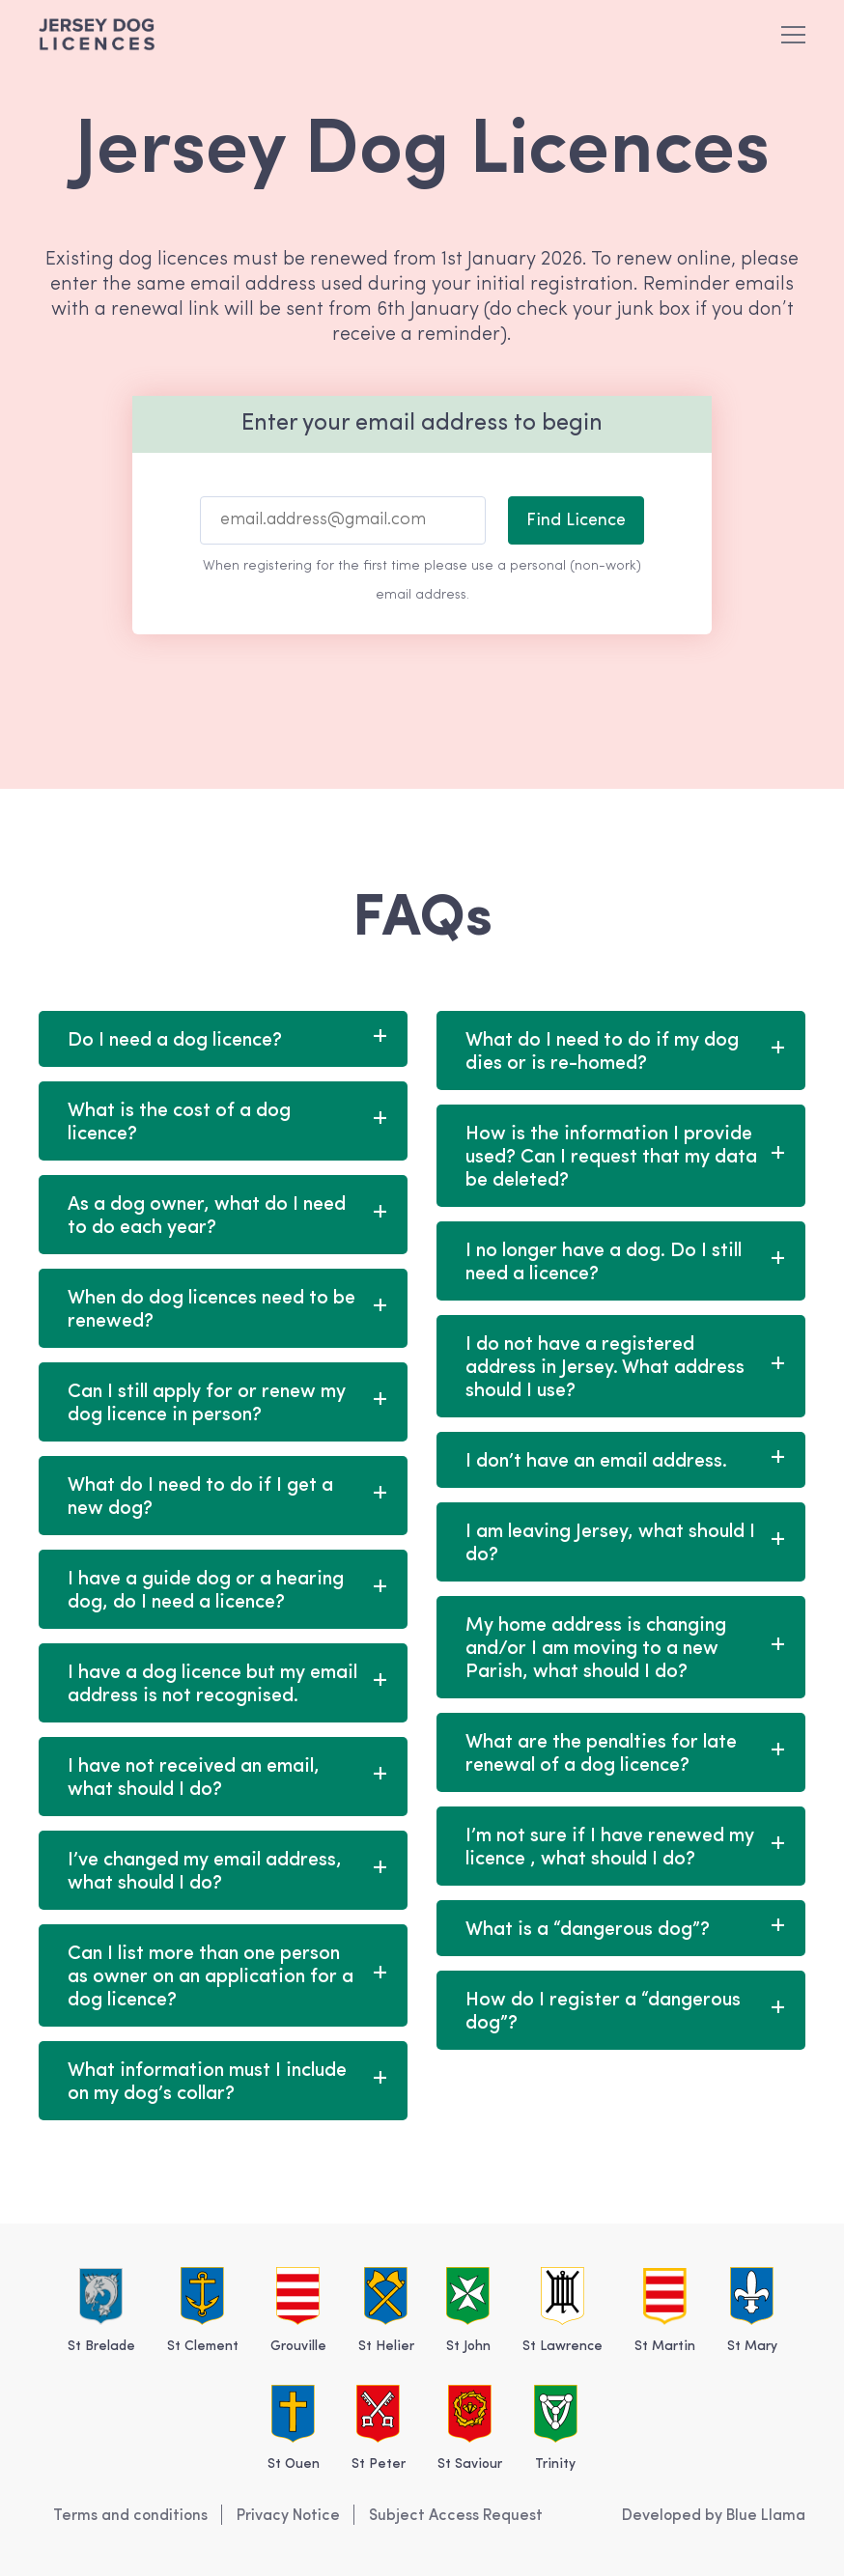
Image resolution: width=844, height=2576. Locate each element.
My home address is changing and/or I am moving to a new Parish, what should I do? (595, 1649)
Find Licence (576, 521)
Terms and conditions (130, 2516)
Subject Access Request (456, 2516)
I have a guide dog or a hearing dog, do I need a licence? (206, 1591)
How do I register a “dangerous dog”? (603, 2012)
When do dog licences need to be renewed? (211, 1310)
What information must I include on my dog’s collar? (207, 2082)
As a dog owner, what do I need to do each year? (207, 1216)
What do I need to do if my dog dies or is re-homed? (602, 1052)
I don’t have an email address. (596, 1461)
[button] (793, 34)
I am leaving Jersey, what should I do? (610, 1544)
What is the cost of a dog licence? (179, 1123)
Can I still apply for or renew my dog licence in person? (207, 1404)
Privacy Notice (288, 2516)
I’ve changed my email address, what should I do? (205, 1872)
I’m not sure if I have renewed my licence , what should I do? (609, 1848)
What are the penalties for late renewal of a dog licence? (601, 1754)
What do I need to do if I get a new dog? (200, 1497)
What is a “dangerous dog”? (587, 1930)
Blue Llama (765, 2516)
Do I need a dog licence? (175, 1040)
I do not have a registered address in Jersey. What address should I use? (605, 1368)
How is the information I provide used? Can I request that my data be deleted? (611, 1157)
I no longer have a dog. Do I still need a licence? (603, 1263)
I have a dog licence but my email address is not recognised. (212, 1685)
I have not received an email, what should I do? (194, 1778)
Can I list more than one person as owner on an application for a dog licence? (210, 1977)
